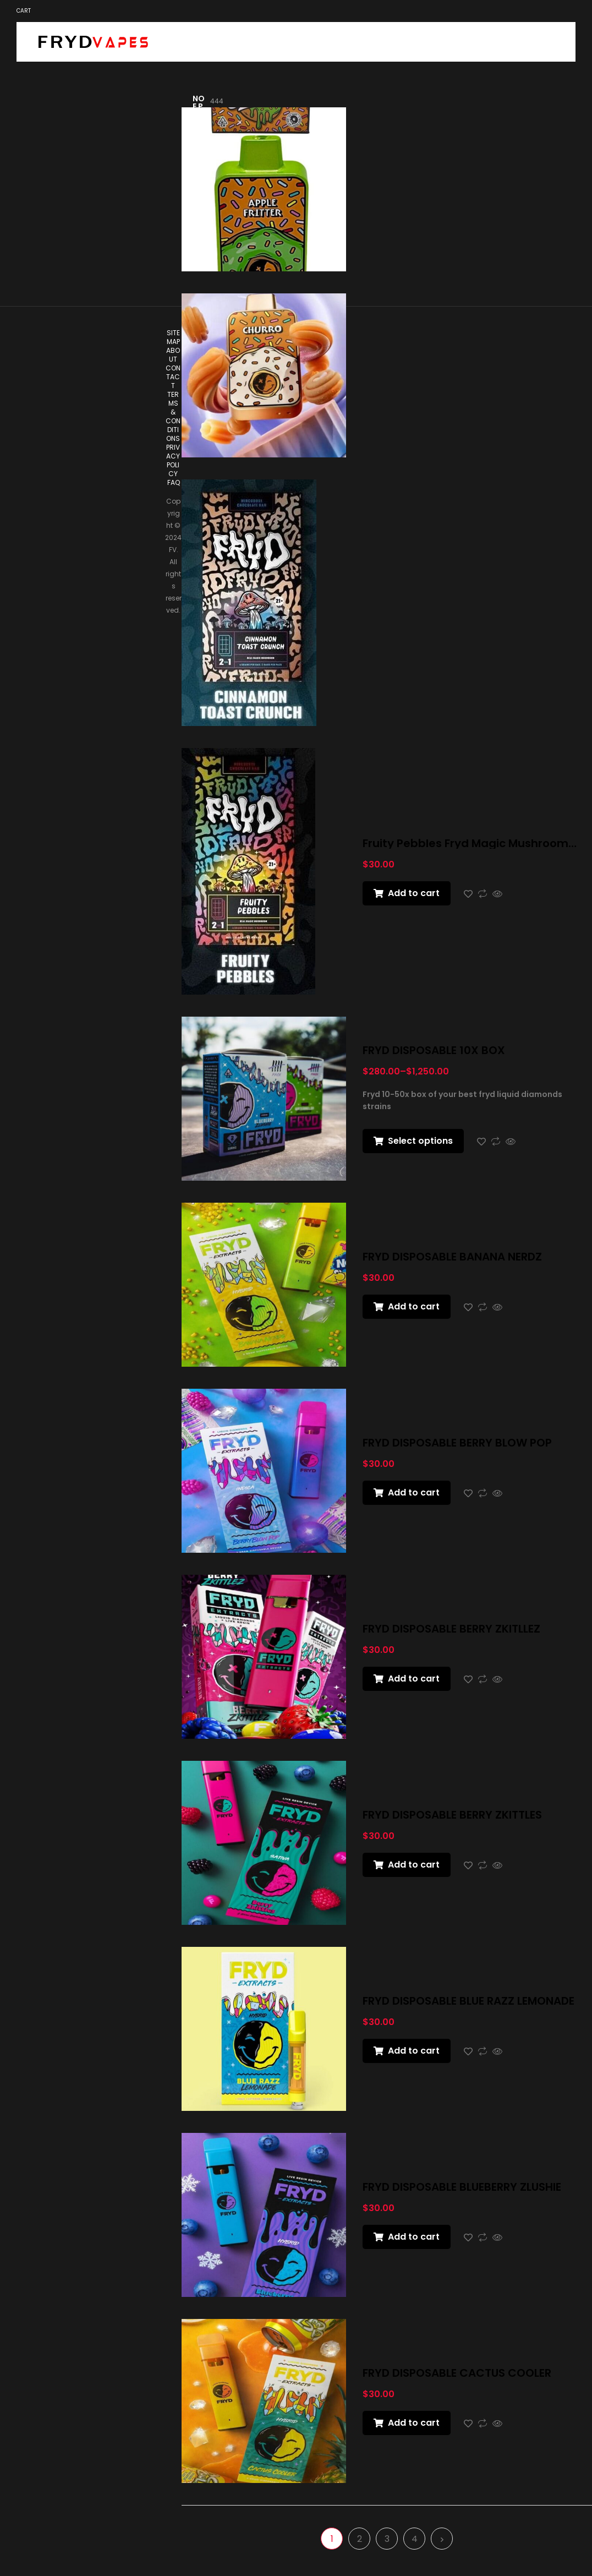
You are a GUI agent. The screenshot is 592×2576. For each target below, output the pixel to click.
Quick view (497, 893)
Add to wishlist (468, 893)
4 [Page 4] (415, 2539)
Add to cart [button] (414, 893)
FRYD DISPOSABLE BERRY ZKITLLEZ (451, 1628)
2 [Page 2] (359, 2539)
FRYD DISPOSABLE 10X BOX (434, 1050)
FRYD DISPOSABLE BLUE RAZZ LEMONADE (468, 2000)
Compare (482, 893)
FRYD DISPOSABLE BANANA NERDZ (452, 1256)
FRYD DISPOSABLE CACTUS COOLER (457, 2372)
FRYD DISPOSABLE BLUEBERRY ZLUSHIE (462, 2186)
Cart (24, 11)
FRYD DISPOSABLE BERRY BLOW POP (457, 1442)
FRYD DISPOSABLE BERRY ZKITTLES (452, 1814)
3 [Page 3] (387, 2539)
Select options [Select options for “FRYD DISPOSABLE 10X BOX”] (420, 1140)
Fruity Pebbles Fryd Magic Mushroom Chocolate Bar (465, 843)
